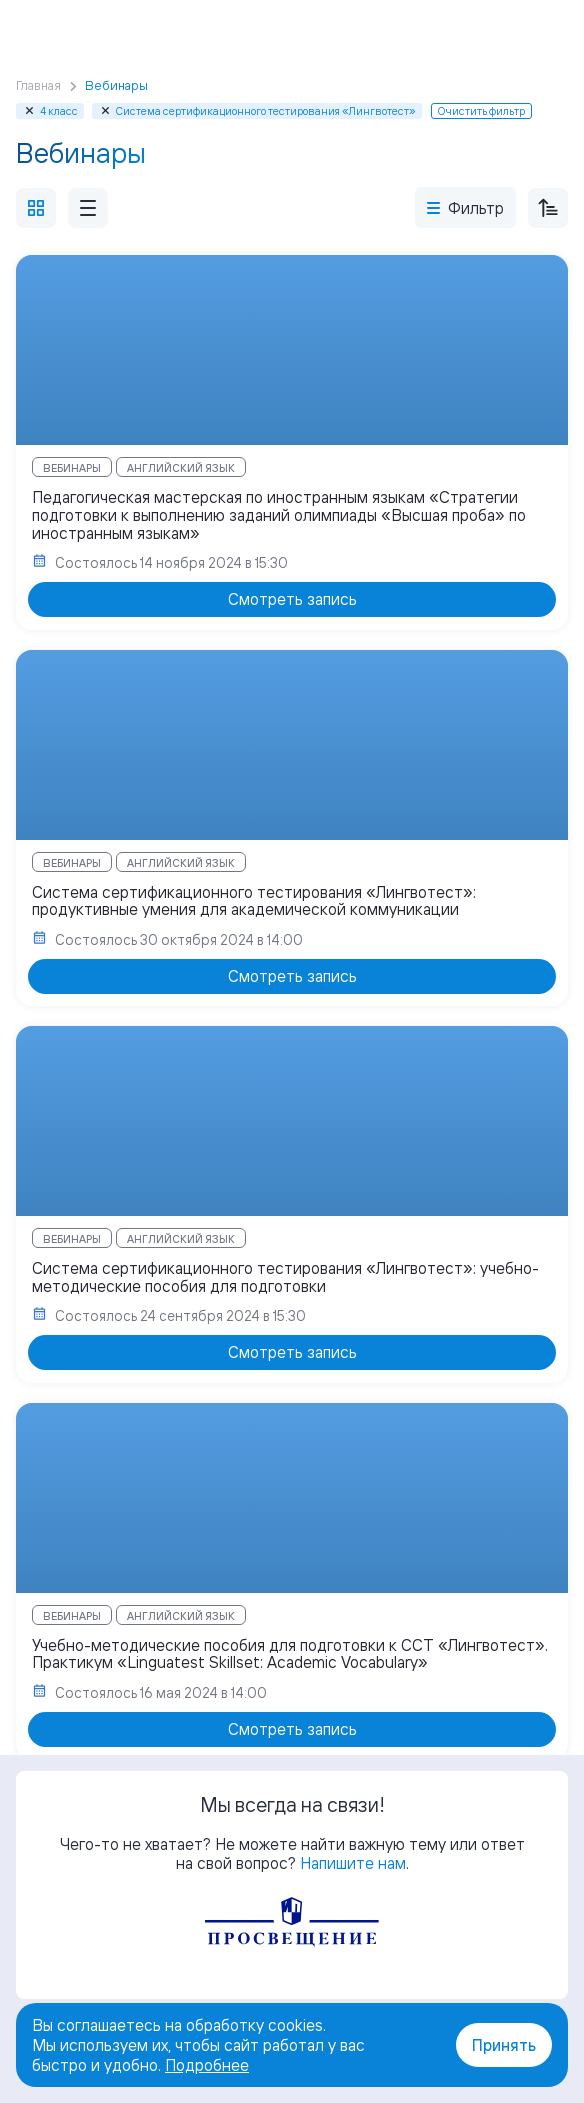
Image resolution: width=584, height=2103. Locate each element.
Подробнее (207, 2065)
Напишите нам (353, 1863)
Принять (504, 2045)
